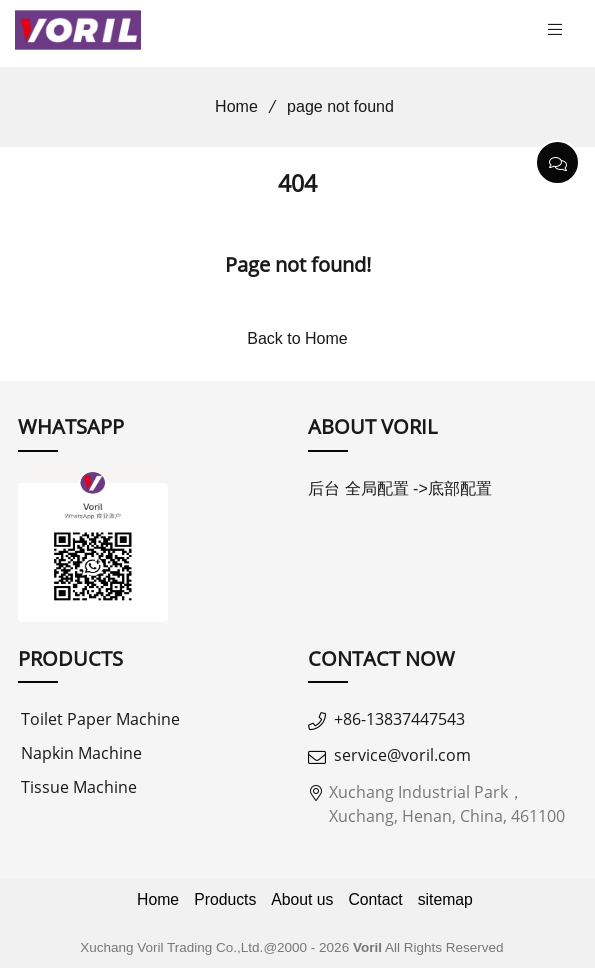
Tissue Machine (79, 787)
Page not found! (298, 264)
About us (302, 899)
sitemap (445, 899)
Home (229, 106)
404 (297, 183)
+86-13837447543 (399, 719)
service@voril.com (402, 755)
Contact (375, 899)
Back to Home (297, 338)
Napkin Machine (81, 753)
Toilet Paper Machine (100, 719)
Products (225, 899)
